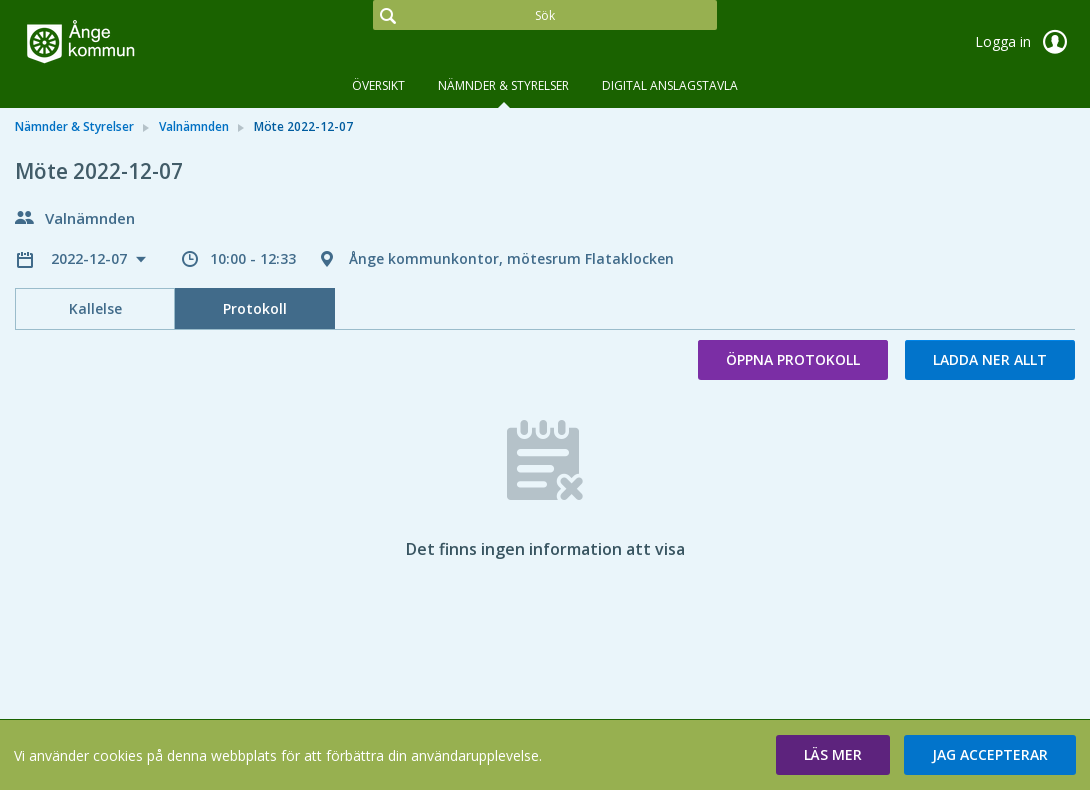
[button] (833, 755)
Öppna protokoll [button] (793, 359)
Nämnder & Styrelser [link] (74, 126)
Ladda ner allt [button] (990, 359)
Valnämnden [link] (194, 126)
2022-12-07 (91, 258)
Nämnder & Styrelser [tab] (503, 85)
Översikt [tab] (378, 85)
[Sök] (544, 15)
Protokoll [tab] (255, 308)
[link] (115, 44)
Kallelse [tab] (95, 308)
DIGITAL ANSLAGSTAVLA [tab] (670, 85)
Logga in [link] (1025, 42)
